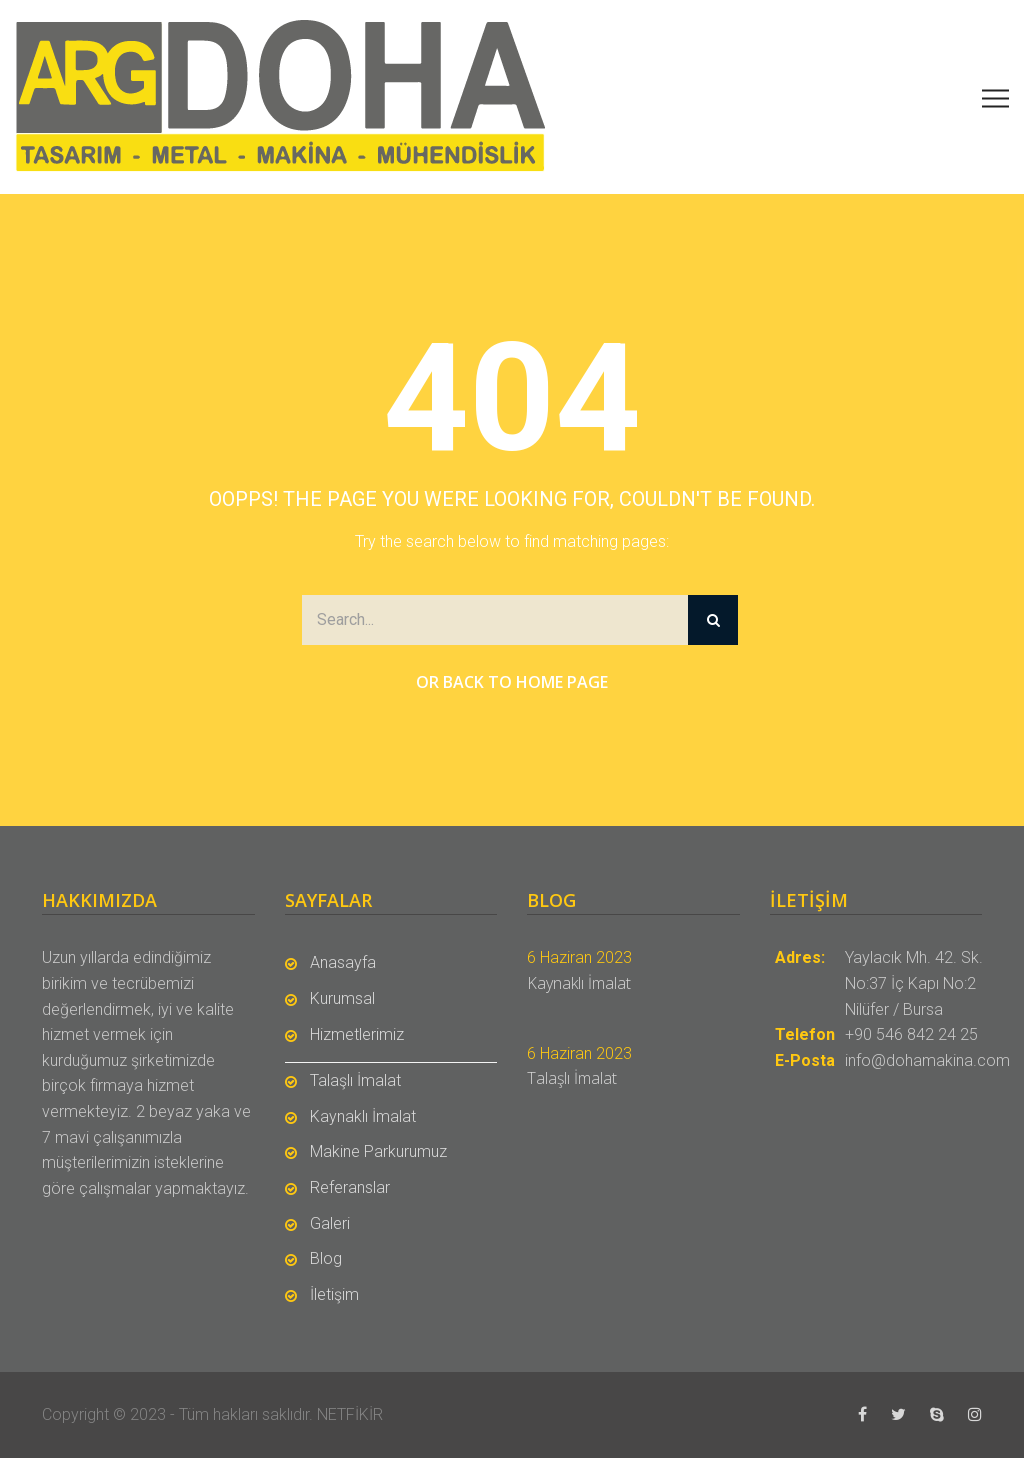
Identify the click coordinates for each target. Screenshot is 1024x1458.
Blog (326, 1258)
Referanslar (350, 1187)
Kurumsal (342, 998)
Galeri (330, 1223)
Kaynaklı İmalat (363, 1116)
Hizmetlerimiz (357, 1034)
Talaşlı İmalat (355, 1080)
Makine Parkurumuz (378, 1151)
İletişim (334, 1294)
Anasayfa (343, 962)
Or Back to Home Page (512, 682)
